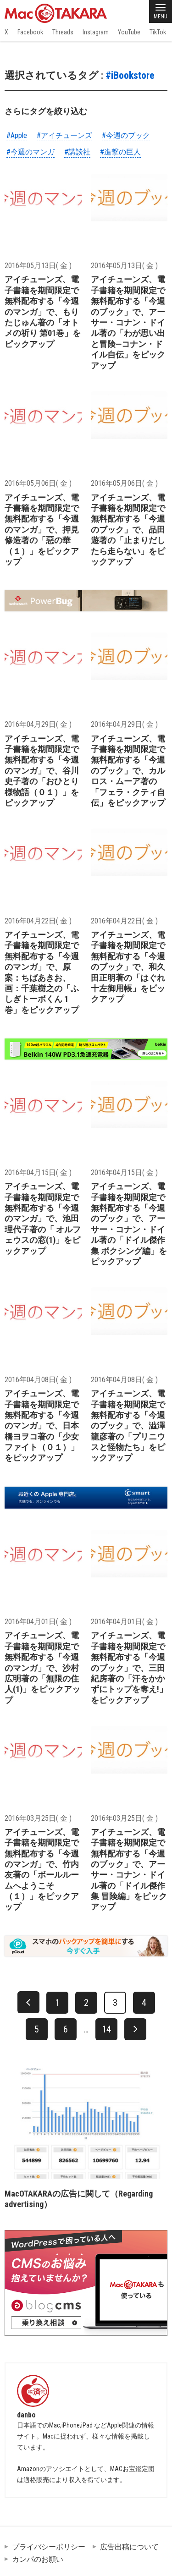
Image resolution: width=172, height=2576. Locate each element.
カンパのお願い (37, 2559)
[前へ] (28, 2002)
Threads (62, 32)
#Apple (16, 135)
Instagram (96, 32)
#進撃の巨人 (120, 152)
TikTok (158, 32)
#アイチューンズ (64, 135)
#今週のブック (126, 135)
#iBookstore (130, 75)
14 (106, 2029)
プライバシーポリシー (48, 2547)
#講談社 (77, 152)
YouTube (129, 32)
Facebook (30, 32)
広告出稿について (129, 2547)
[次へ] (135, 2029)
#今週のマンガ (30, 152)
